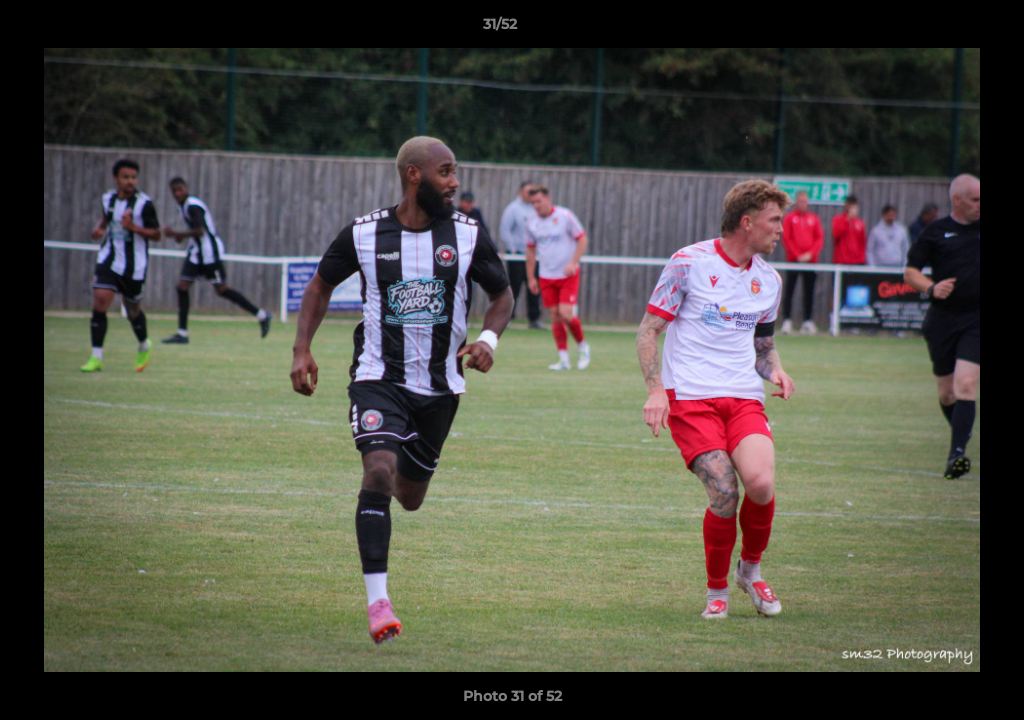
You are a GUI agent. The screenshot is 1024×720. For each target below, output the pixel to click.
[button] (940, 29)
